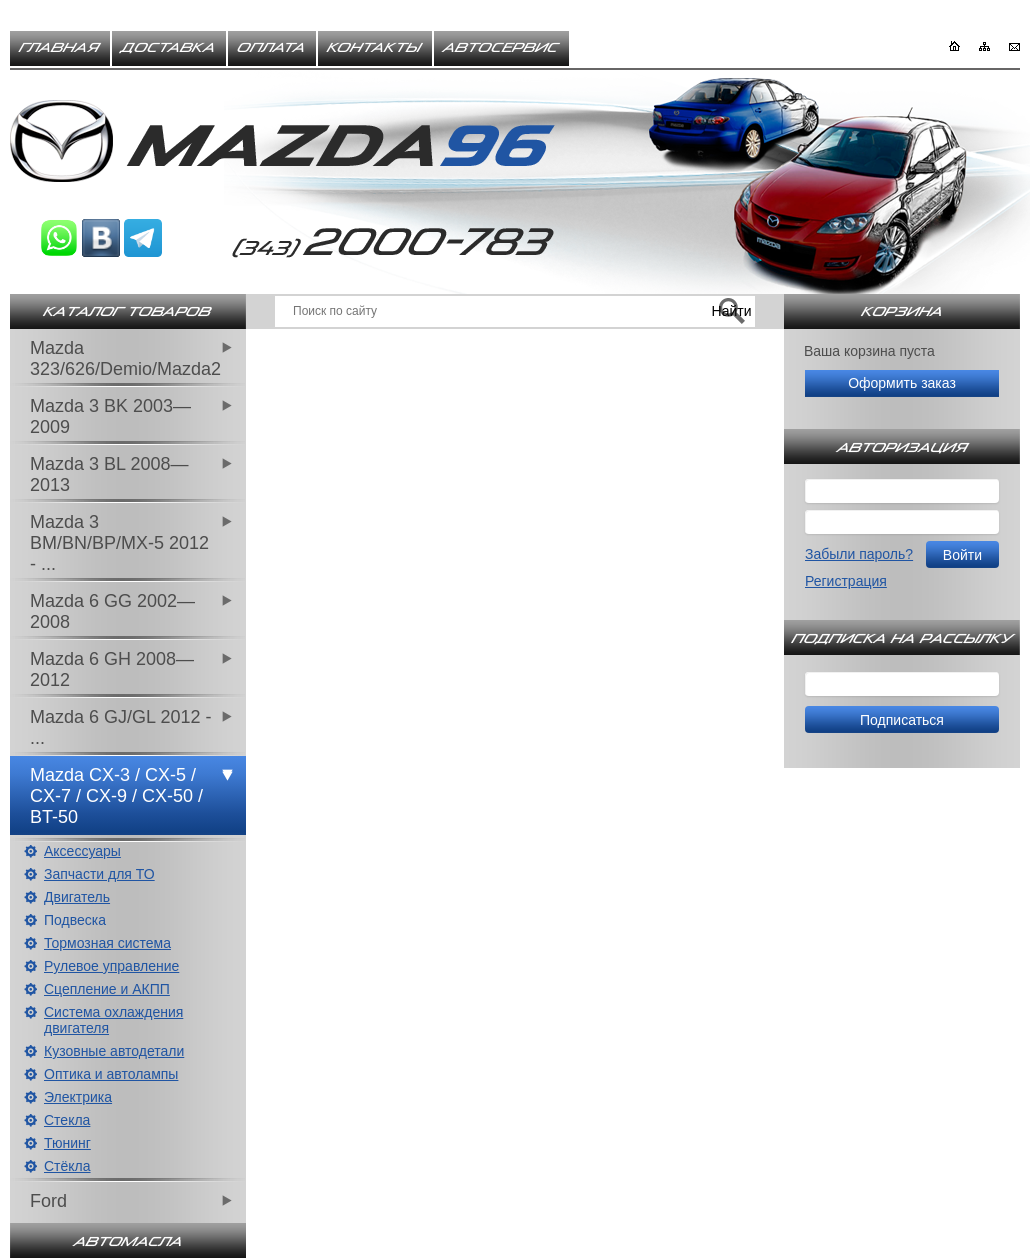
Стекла (67, 1120)
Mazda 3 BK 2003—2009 (110, 416)
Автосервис (501, 48)
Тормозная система (107, 943)
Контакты (375, 48)
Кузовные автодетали (114, 1051)
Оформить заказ (902, 383)
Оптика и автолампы (111, 1074)
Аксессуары (82, 851)
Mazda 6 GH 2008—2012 (112, 669)
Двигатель (77, 897)
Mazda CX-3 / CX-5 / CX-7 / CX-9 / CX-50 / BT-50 (116, 796)
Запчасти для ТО (99, 874)
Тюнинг (67, 1143)
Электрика (78, 1097)
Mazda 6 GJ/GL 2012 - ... (120, 727)
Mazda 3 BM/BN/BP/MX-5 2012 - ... (119, 543)
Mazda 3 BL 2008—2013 (109, 474)
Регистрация (846, 581)
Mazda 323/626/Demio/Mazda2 (125, 358)
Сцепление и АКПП (107, 989)
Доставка (169, 48)
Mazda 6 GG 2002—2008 (112, 611)
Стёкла (67, 1166)
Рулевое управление (111, 966)
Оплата (272, 48)
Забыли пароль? (859, 554)
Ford (48, 1201)
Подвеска (75, 920)
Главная (60, 48)
